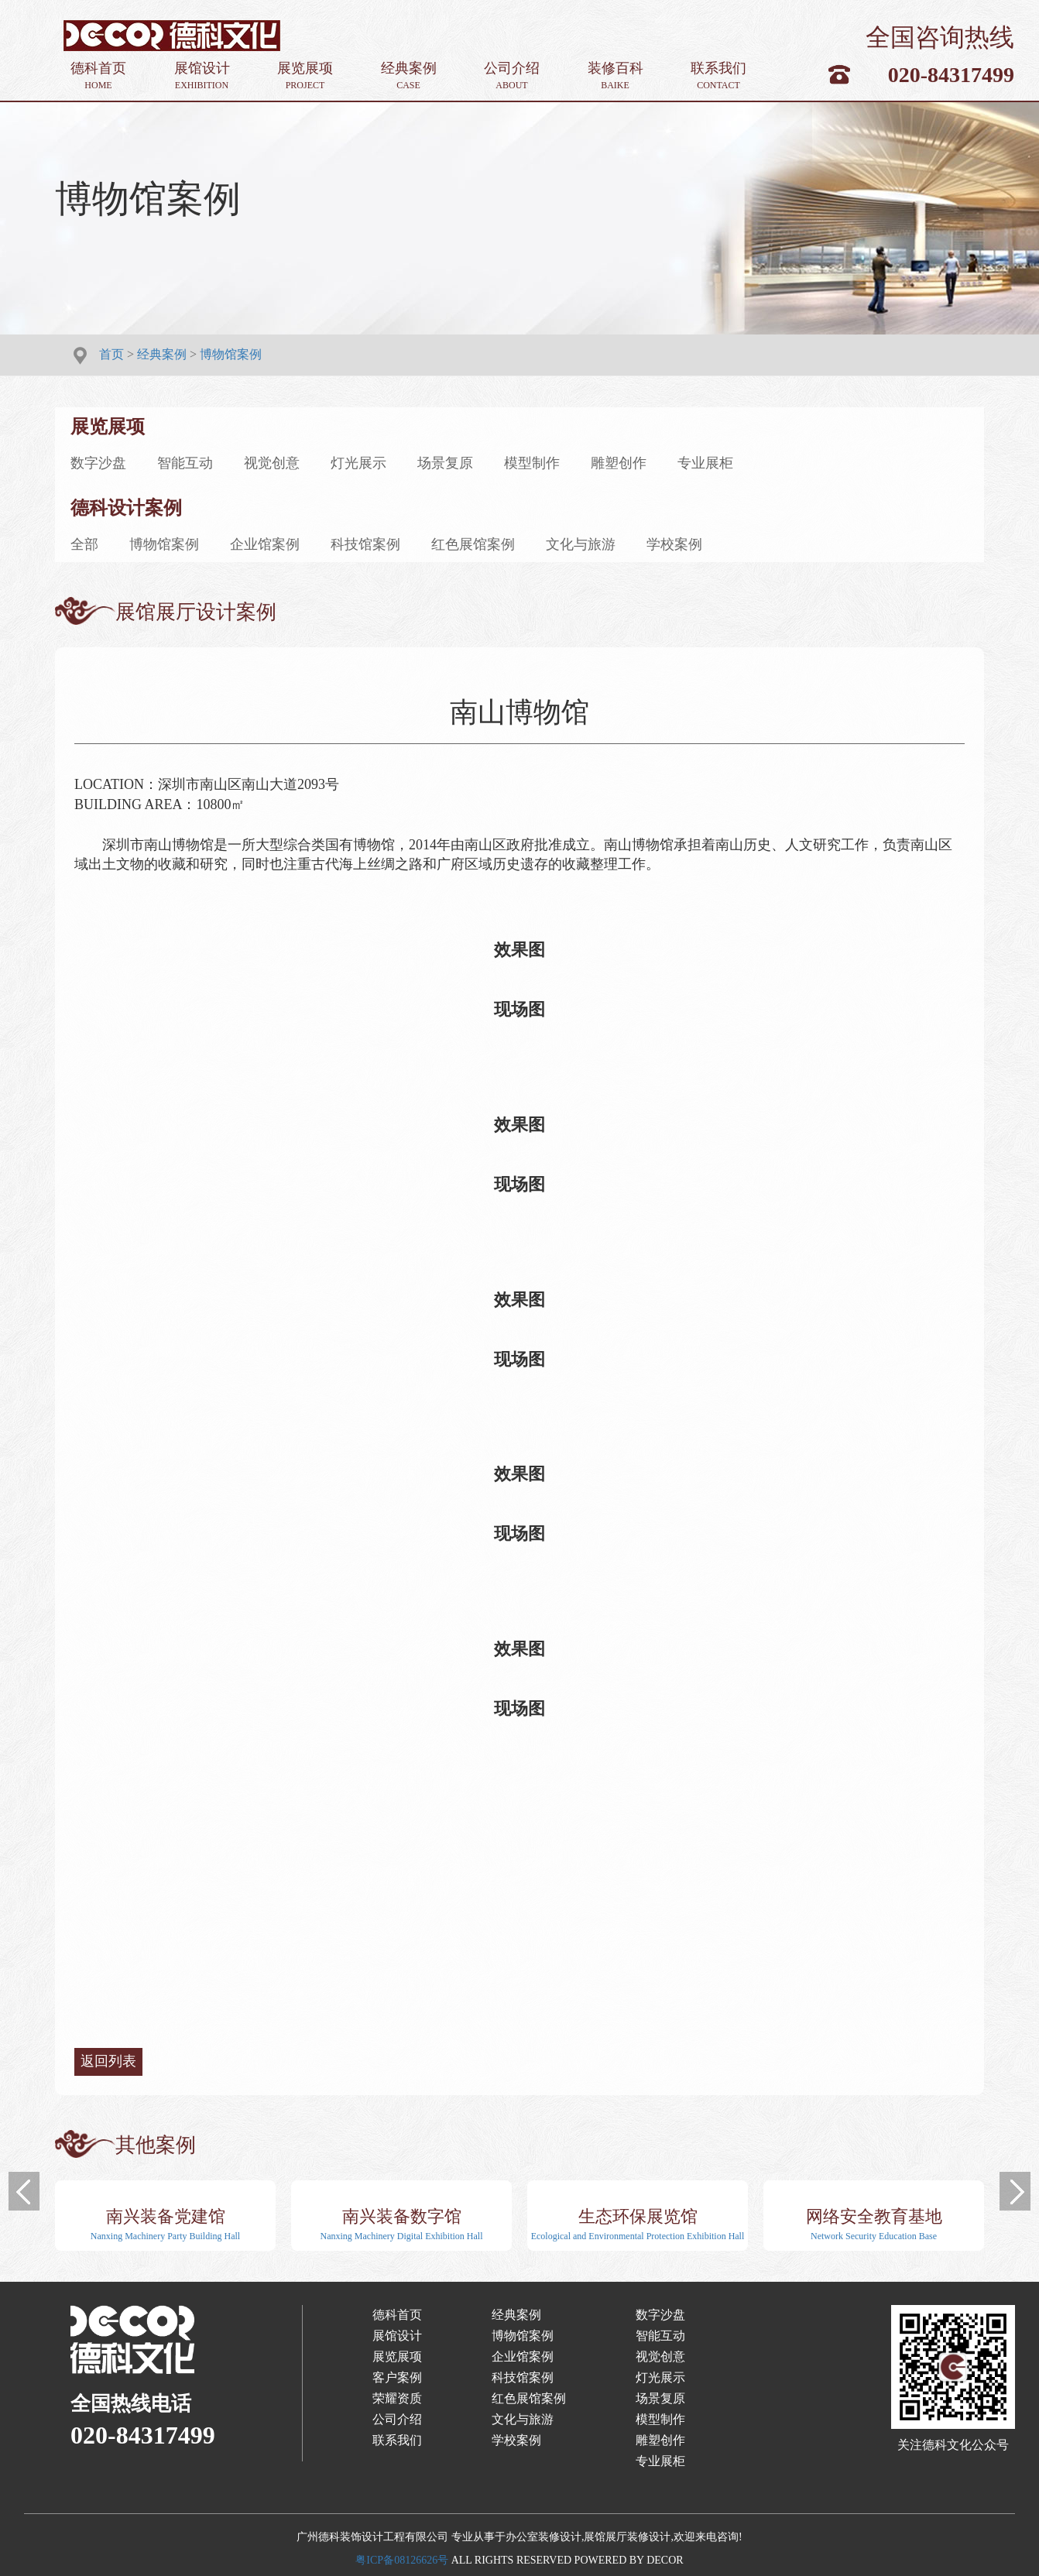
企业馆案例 (265, 544)
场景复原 (445, 463)
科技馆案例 (365, 544)
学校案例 (674, 544)
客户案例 (397, 2377)
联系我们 (718, 76)
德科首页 (98, 76)
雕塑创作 (618, 463)
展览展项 (305, 76)
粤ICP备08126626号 (401, 2560)
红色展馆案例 (473, 544)
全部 (84, 544)
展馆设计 (202, 76)
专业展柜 (705, 463)
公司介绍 (511, 76)
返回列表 (108, 2061)
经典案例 (408, 76)
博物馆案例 (231, 354)
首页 (111, 354)
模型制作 (532, 463)
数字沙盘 (98, 463)
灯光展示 (358, 463)
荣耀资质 (397, 2398)
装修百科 (615, 76)
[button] (24, 2191)
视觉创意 (272, 463)
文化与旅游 (581, 544)
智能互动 (185, 463)
